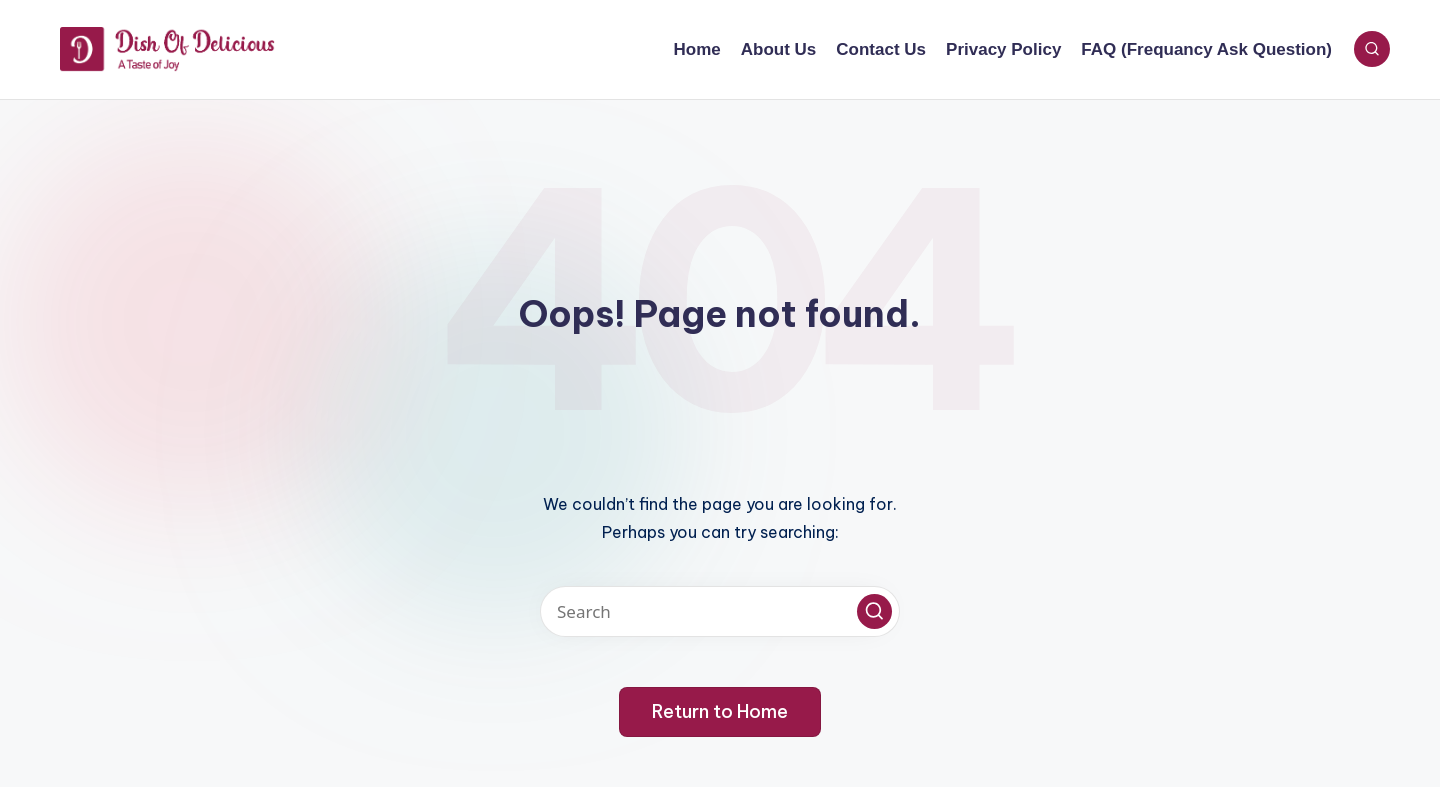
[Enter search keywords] (720, 611)
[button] (874, 611)
